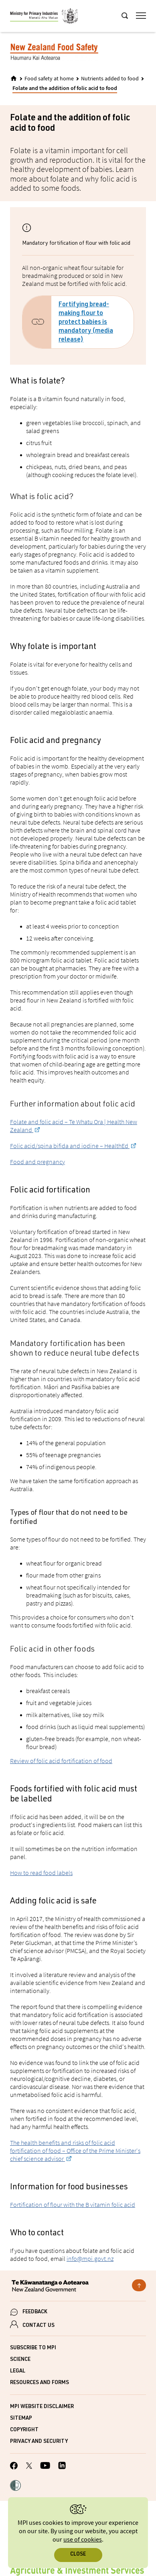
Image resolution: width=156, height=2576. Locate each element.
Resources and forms (39, 2383)
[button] (15, 2486)
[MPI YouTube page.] (45, 2466)
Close (78, 2554)
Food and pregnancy (37, 1162)
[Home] (13, 78)
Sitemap (21, 2418)
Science (20, 2359)
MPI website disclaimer (42, 2407)
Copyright (24, 2430)
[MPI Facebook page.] (14, 2467)
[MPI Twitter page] (29, 2466)
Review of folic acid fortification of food (61, 1761)
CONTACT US (38, 2325)
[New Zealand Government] (78, 2286)
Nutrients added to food (110, 78)
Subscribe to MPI (33, 2348)
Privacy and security (39, 2441)
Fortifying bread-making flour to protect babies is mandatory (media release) (86, 322)
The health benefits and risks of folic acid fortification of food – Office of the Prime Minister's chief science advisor (75, 2151)
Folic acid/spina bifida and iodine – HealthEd (70, 1146)
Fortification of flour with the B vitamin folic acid (72, 2205)
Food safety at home (49, 78)
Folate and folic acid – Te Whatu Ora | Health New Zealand (73, 1126)
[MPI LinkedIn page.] (62, 2467)
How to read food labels (41, 1873)
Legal (17, 2371)
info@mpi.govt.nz (90, 2258)
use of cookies (82, 2540)
